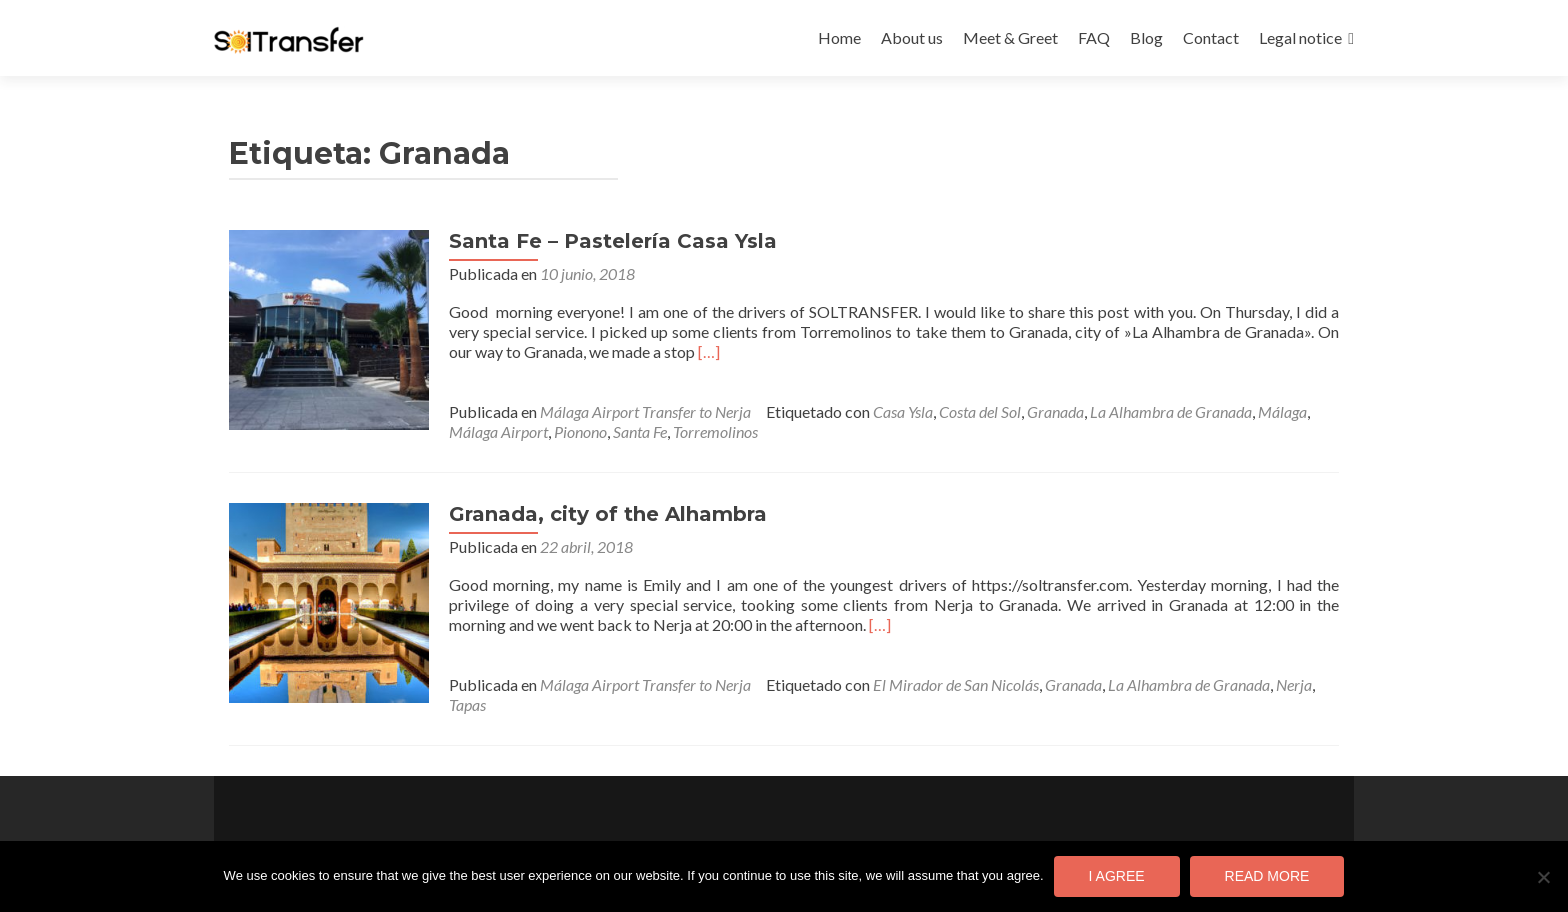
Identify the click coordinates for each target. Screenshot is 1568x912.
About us (912, 37)
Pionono (580, 431)
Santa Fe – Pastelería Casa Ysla (613, 241)
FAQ (1094, 37)
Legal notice (1300, 37)
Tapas (467, 704)
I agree (1117, 876)
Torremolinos (715, 431)
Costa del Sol (980, 411)
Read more (1267, 876)
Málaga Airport (498, 431)
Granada (1055, 411)
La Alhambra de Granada (1171, 411)
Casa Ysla (903, 411)
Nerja (1294, 684)
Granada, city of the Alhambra (608, 514)
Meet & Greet (1010, 37)
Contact (1211, 37)
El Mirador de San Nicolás (956, 684)
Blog (1146, 37)
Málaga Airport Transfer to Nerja (645, 411)
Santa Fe (640, 431)
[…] (709, 351)
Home (839, 37)
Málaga (1282, 411)
